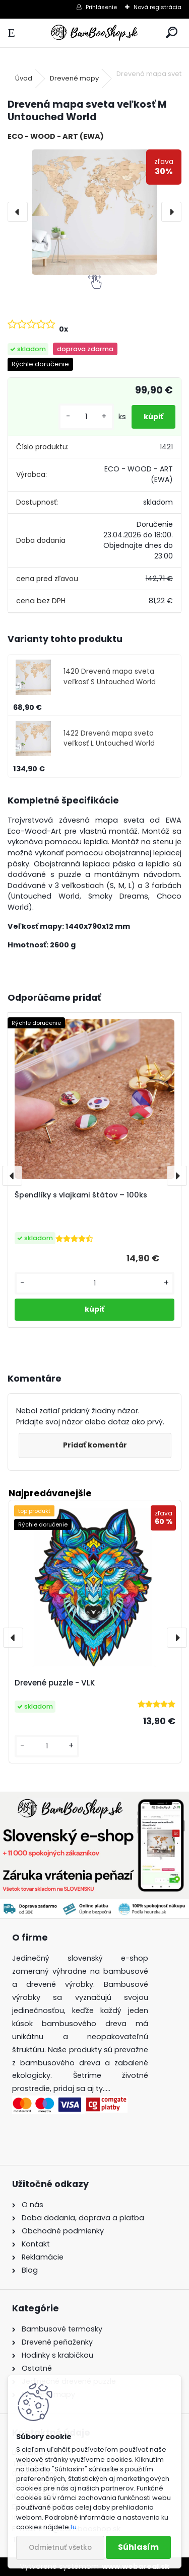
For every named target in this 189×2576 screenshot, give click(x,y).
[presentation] (18, 212)
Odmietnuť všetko (60, 2547)
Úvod (23, 78)
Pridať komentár (95, 1445)
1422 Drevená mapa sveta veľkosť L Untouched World (109, 738)
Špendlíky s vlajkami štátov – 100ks (81, 1195)
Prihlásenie (101, 7)
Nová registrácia (157, 7)
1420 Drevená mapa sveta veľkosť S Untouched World (110, 676)
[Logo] (94, 33)
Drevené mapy (74, 78)
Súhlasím (138, 2547)
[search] (171, 33)
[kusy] (86, 417)
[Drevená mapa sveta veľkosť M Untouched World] (94, 212)
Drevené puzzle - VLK (55, 1682)
